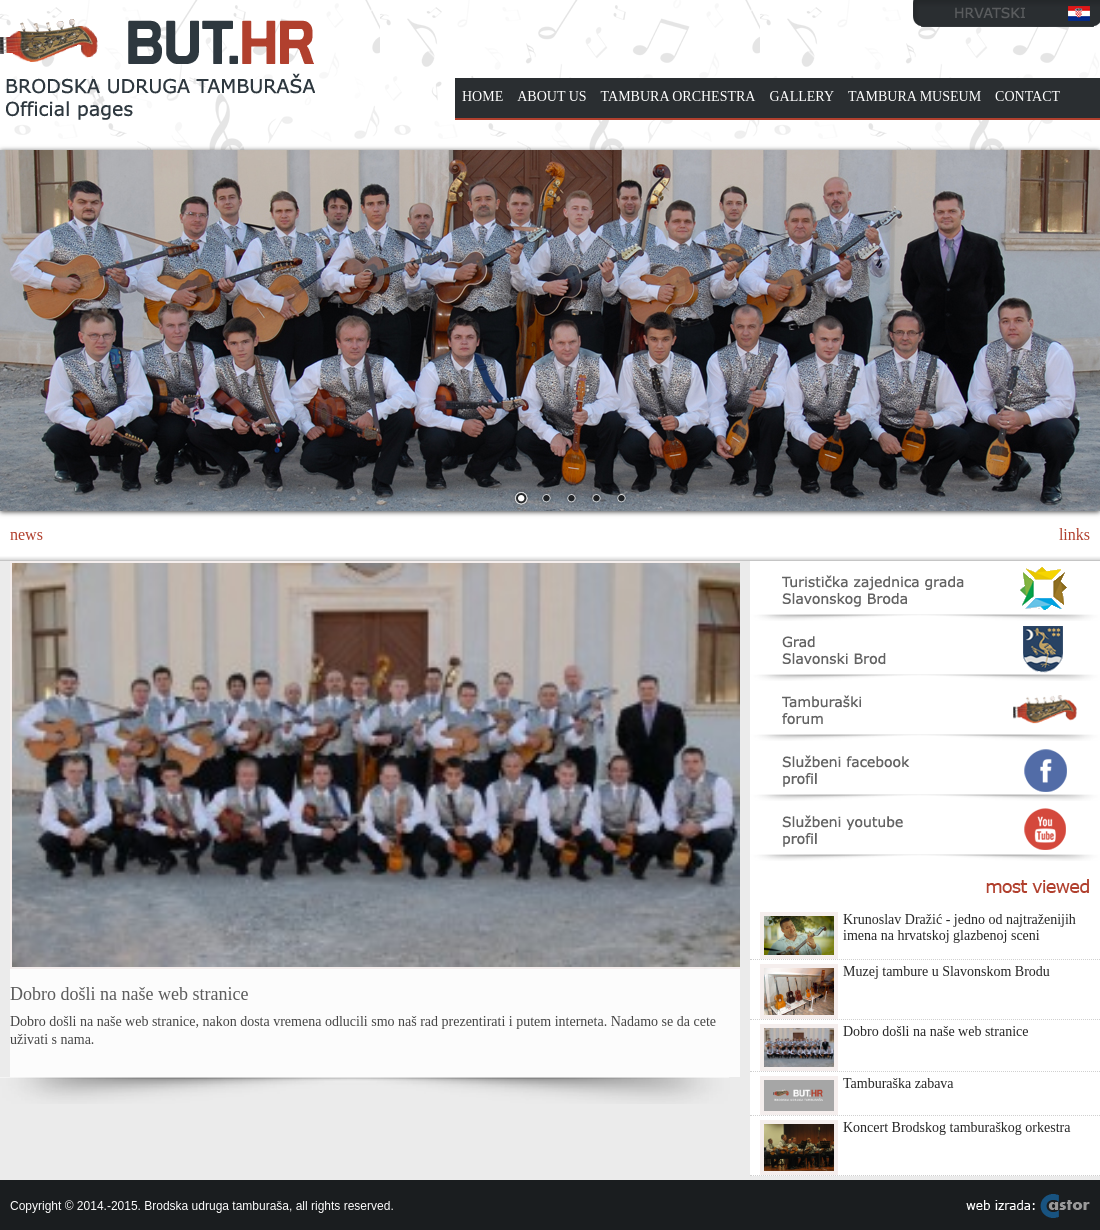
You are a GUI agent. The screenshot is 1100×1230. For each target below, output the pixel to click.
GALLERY (801, 96)
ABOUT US (551, 96)
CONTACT (1027, 96)
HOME (482, 96)
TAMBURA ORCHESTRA (678, 96)
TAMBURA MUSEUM (914, 96)
